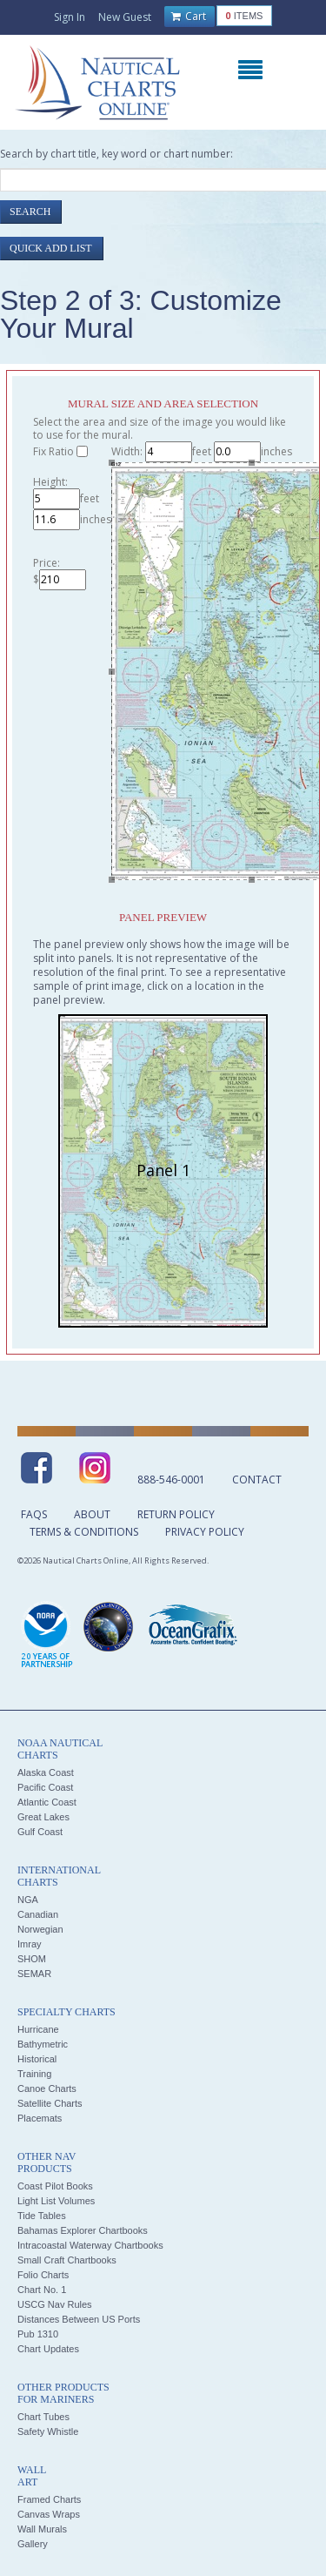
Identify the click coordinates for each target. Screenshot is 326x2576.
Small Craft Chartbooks (66, 2260)
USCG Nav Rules (54, 2304)
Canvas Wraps (48, 2514)
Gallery (32, 2544)
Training (34, 2073)
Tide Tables (41, 2215)
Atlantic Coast (47, 1802)
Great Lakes (43, 1817)
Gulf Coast (40, 1831)
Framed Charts (49, 2499)
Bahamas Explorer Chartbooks (82, 2230)
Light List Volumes (56, 2201)
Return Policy (176, 1514)
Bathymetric (42, 2044)
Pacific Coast (45, 1787)
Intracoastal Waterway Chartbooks (90, 2245)
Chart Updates (48, 2349)
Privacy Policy (204, 1531)
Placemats (39, 2118)
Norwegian (40, 1929)
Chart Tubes (43, 2416)
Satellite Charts (50, 2103)
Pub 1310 (37, 2334)
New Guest (124, 17)
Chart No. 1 (41, 2289)
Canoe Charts (47, 2088)
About (92, 1514)
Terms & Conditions (84, 1531)
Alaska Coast (45, 1772)
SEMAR (34, 1973)
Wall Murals (42, 2529)
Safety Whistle (47, 2431)
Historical (37, 2059)
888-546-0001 (171, 1479)
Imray (29, 1944)
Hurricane (38, 2029)
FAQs (34, 1514)
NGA (27, 1899)
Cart (188, 16)
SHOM (31, 1959)
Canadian (37, 1914)
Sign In (69, 17)
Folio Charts (43, 2275)
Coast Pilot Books (55, 2186)
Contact (257, 1479)
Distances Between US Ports (78, 2319)
